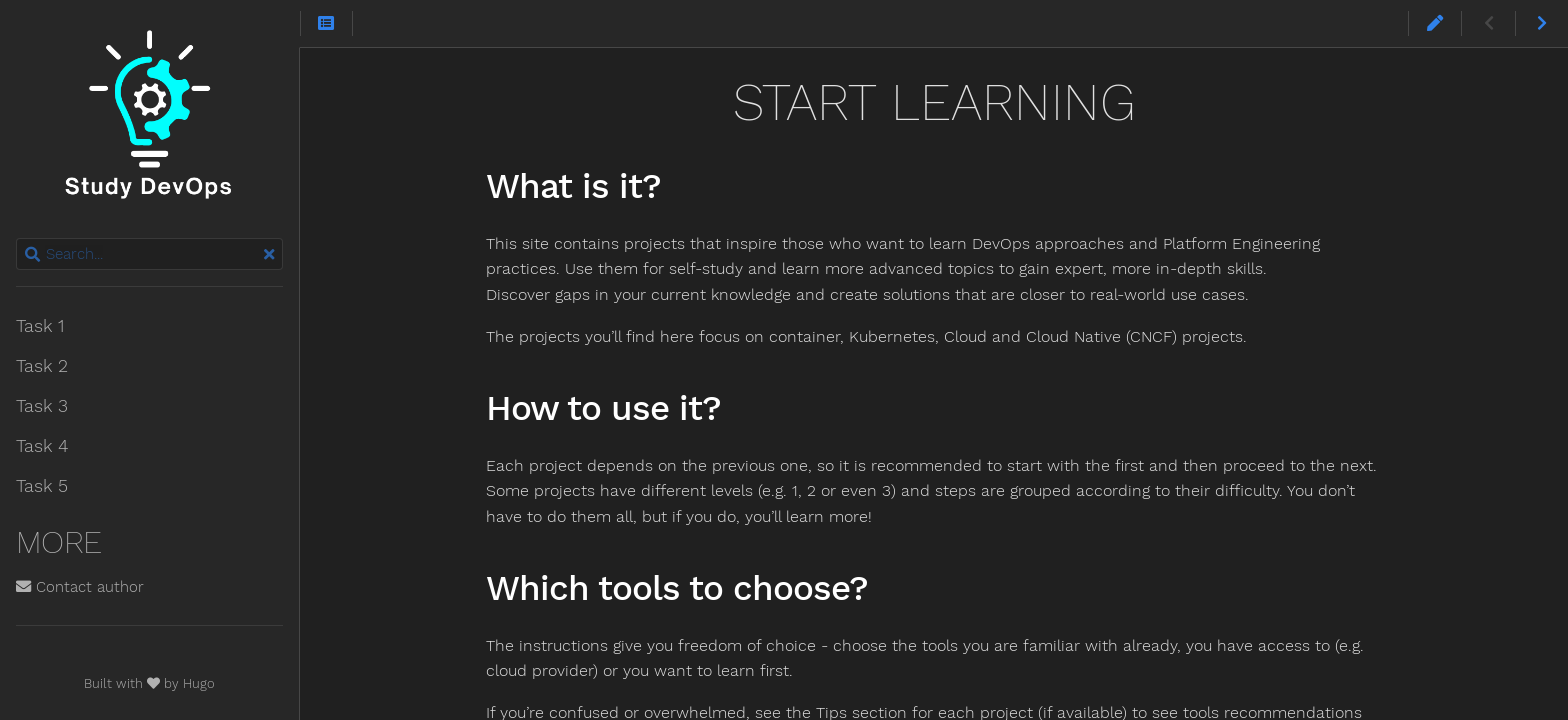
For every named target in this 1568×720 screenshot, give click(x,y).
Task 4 (42, 446)
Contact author (80, 587)
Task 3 (42, 406)
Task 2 (42, 366)
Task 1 (40, 326)
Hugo (199, 683)
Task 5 (42, 486)
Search (17, 238)
